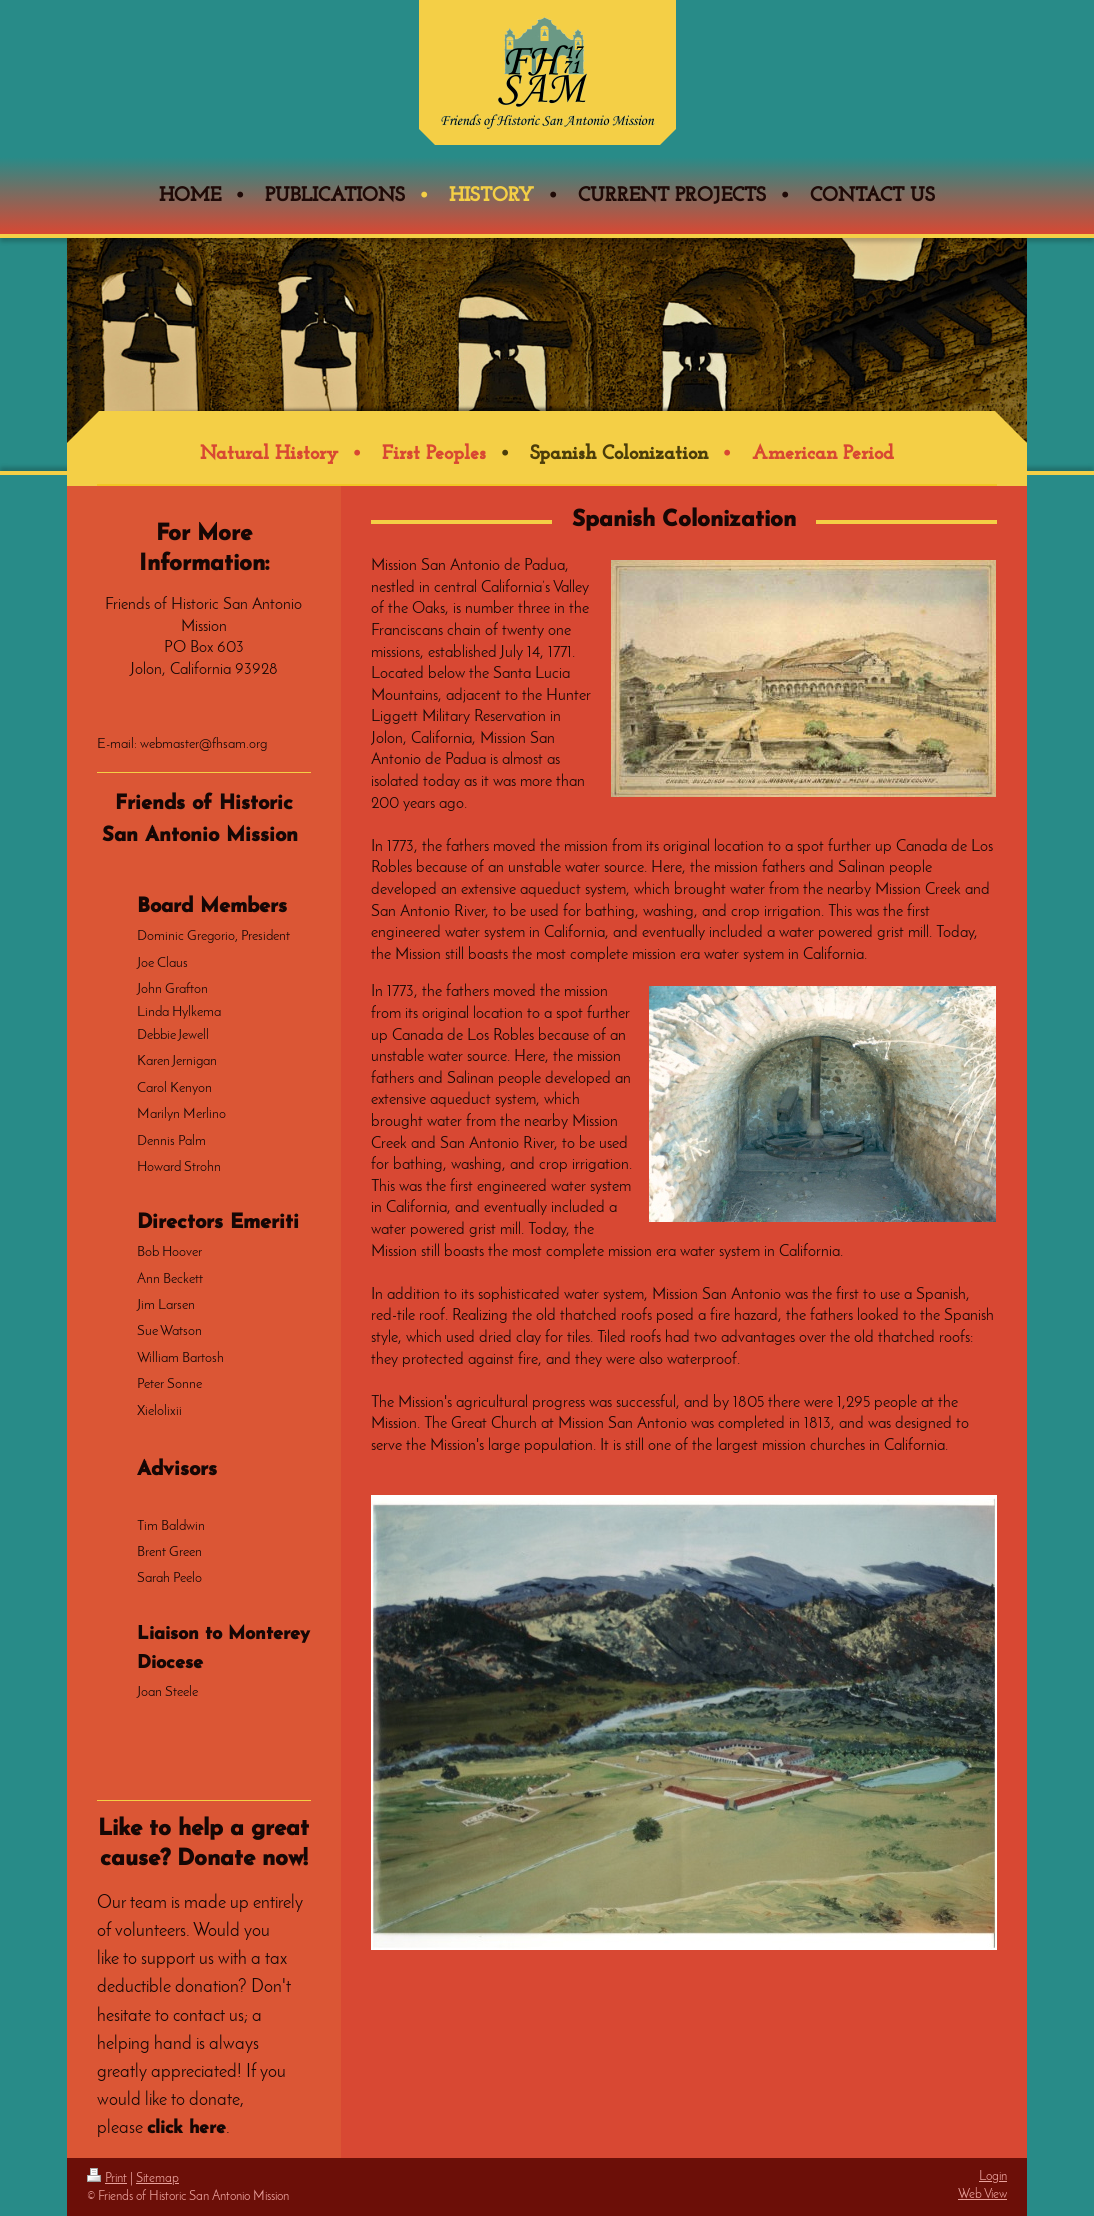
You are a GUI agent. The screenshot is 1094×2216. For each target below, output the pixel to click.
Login (993, 2176)
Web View (982, 2194)
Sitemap (157, 2178)
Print (107, 2178)
